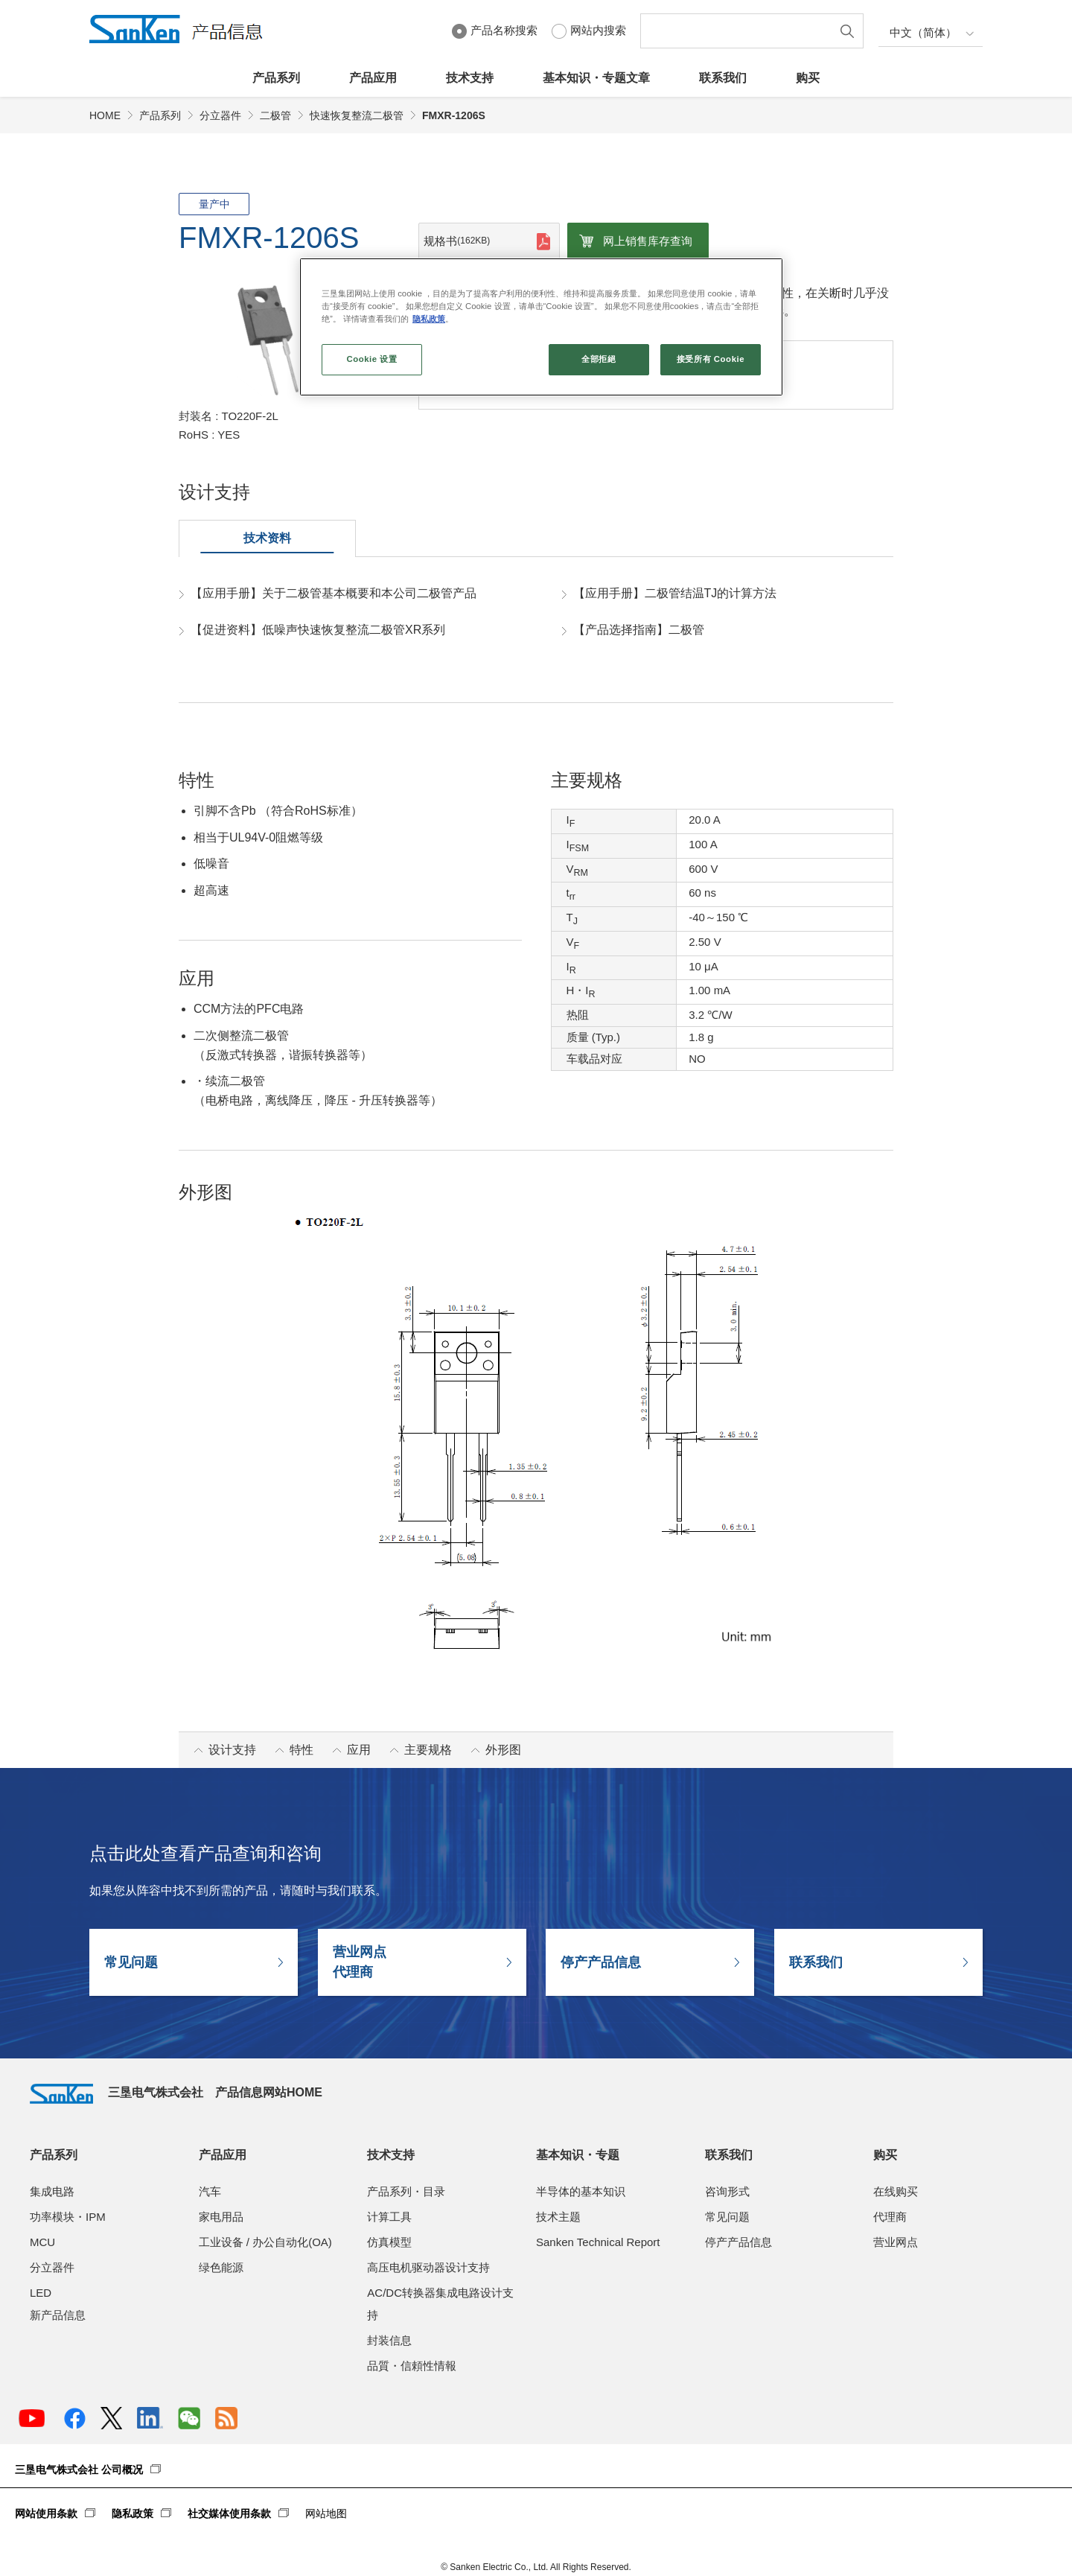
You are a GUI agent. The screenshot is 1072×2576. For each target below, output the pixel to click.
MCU (42, 2242)
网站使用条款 (46, 2513)
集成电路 (52, 2191)
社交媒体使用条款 (229, 2513)
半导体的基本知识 (580, 2191)
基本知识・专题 (577, 2155)
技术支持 (470, 77)
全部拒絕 (598, 358)
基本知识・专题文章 (596, 77)
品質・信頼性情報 (411, 2365)
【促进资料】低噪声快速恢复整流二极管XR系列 (318, 629)
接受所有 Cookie (710, 358)
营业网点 (895, 2242)
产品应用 (373, 77)
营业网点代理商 (359, 1961)
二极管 (275, 115)
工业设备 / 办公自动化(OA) (265, 2242)
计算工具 (389, 2216)
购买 (808, 77)
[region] (541, 327)
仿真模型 (389, 2242)
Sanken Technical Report (598, 2242)
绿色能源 (221, 2267)
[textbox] (739, 31)
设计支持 (232, 1749)
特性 (301, 1749)
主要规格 (428, 1749)
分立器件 (220, 115)
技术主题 (558, 2216)
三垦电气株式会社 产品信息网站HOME (176, 2092)
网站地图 (326, 2513)
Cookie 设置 (371, 358)
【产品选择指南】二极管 (638, 629)
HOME (105, 115)
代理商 (890, 2216)
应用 (359, 1749)
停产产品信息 (601, 1962)
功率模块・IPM (68, 2216)
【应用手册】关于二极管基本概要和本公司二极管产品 (333, 593)
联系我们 (723, 77)
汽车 (210, 2191)
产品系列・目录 (406, 2191)
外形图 (503, 1749)
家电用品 (221, 2216)
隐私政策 (132, 2513)
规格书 (457, 241)
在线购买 (895, 2191)
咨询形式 (727, 2191)
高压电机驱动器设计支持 (428, 2267)
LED (40, 2292)
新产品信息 (58, 2315)
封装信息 (389, 2340)
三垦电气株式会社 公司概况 (79, 2469)
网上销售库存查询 (647, 241)
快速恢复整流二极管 (356, 115)
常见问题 (131, 1962)
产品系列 (276, 77)
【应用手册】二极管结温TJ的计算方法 (675, 593)
